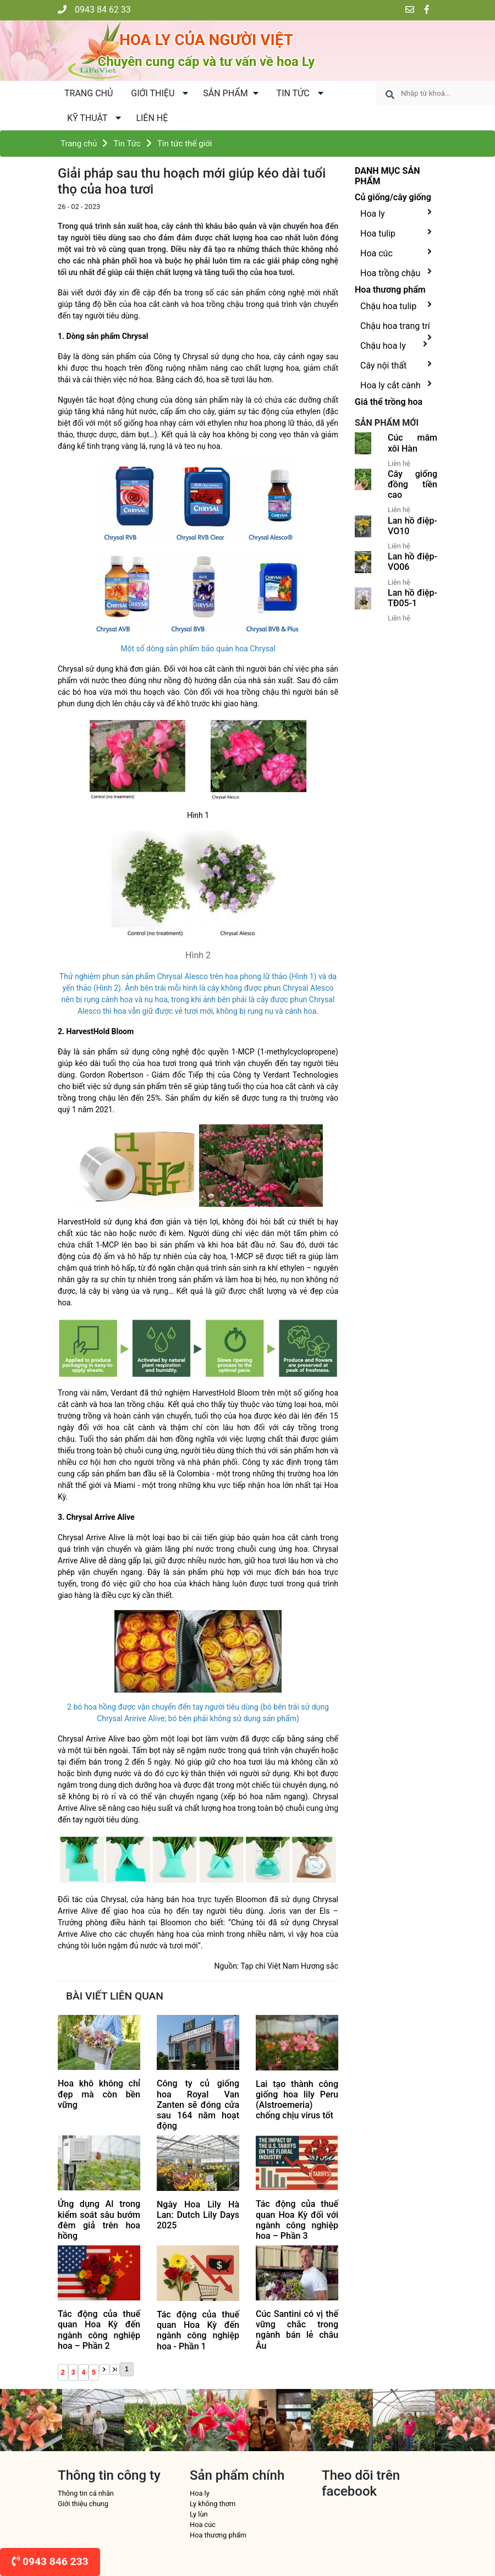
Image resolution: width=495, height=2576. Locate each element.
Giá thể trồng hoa (388, 402)
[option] (31, 2420)
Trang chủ (88, 93)
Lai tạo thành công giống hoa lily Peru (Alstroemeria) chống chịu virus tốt (297, 2100)
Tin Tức (127, 144)
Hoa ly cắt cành (390, 385)
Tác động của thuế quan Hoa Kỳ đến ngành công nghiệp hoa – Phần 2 (99, 2330)
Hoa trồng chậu (390, 273)
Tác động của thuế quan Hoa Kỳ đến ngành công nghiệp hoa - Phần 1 (198, 2330)
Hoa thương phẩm (390, 289)
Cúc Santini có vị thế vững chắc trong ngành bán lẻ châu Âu (297, 2330)
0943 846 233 (50, 2561)
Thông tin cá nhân (86, 2493)
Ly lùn (199, 2514)
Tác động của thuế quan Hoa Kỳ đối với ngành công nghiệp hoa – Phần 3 (297, 2220)
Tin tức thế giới (184, 144)
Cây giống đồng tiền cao (412, 484)
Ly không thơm (212, 2504)
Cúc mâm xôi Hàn (412, 442)
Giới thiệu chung (83, 2504)
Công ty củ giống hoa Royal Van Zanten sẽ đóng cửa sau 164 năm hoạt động (198, 2104)
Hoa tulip (377, 233)
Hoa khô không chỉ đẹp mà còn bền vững (99, 2094)
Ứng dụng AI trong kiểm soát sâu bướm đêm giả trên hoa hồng (99, 2220)
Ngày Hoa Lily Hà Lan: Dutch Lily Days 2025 (198, 2215)
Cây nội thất (383, 365)
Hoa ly (372, 213)
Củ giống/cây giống (393, 197)
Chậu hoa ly (383, 345)
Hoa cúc (376, 253)
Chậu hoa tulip (388, 306)
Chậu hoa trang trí (395, 326)
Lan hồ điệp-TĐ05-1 (412, 597)
